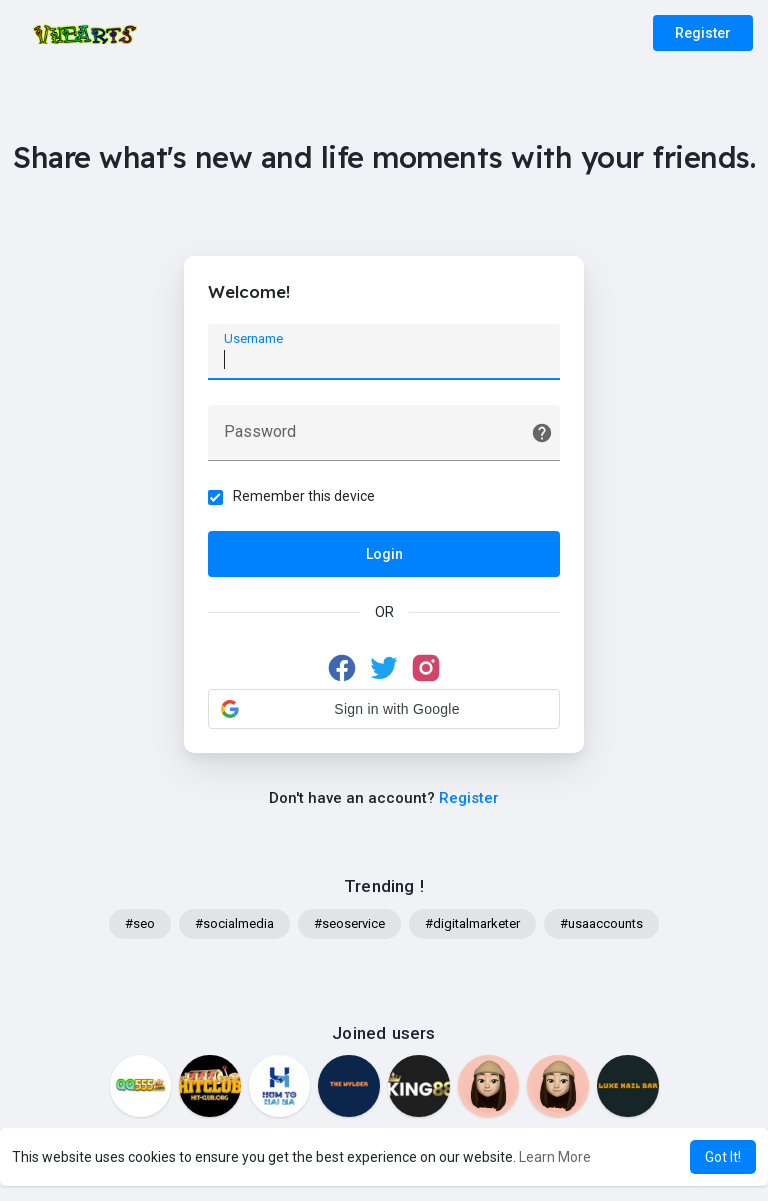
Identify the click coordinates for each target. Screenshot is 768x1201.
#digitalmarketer (472, 925)
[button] (384, 710)
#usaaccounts (601, 925)
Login (384, 555)
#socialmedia (234, 925)
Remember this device (305, 497)
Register (703, 33)
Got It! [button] (723, 1157)
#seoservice (349, 925)
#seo (140, 925)
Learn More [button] (555, 1157)
